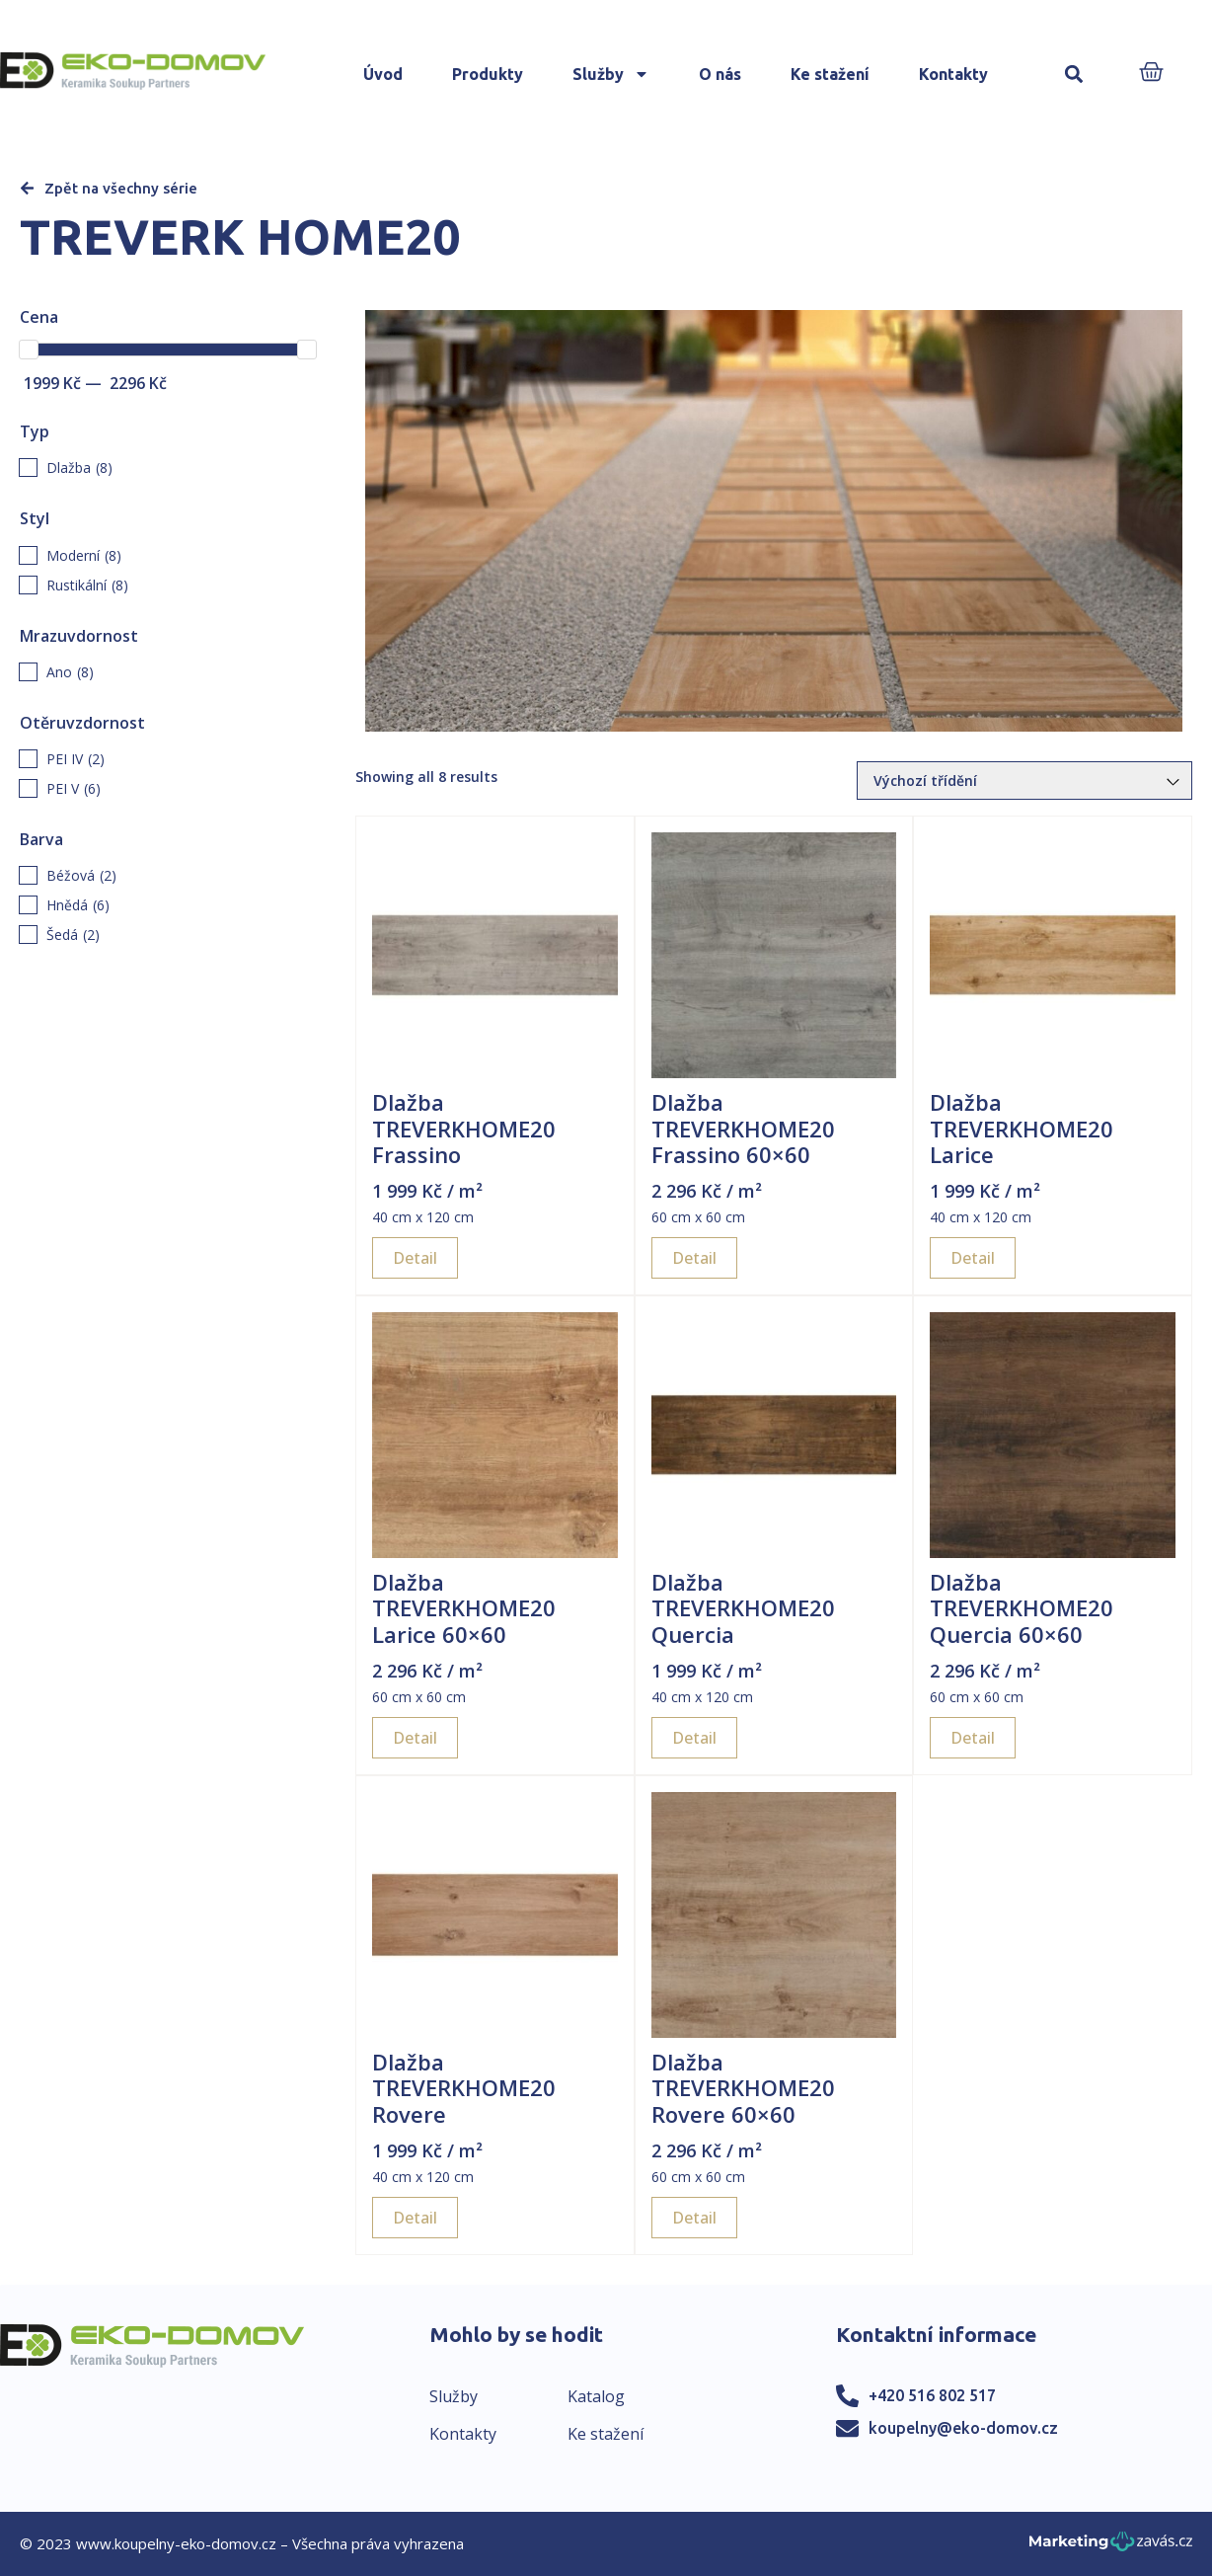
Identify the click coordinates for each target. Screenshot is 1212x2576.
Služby (610, 74)
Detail (415, 1258)
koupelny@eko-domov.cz (963, 2428)
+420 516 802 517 (932, 2395)
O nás (720, 74)
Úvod (383, 74)
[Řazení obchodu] (1024, 780)
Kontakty (953, 74)
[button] (1073, 74)
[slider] (28, 349)
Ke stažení (830, 74)
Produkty (487, 74)
